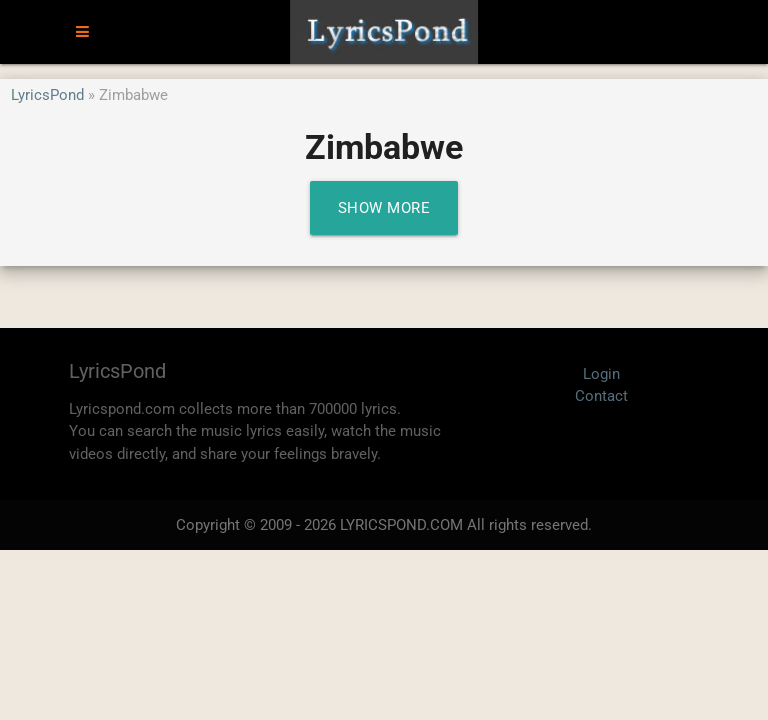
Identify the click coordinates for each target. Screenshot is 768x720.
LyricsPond (47, 95)
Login (601, 374)
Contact (601, 396)
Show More (384, 208)
